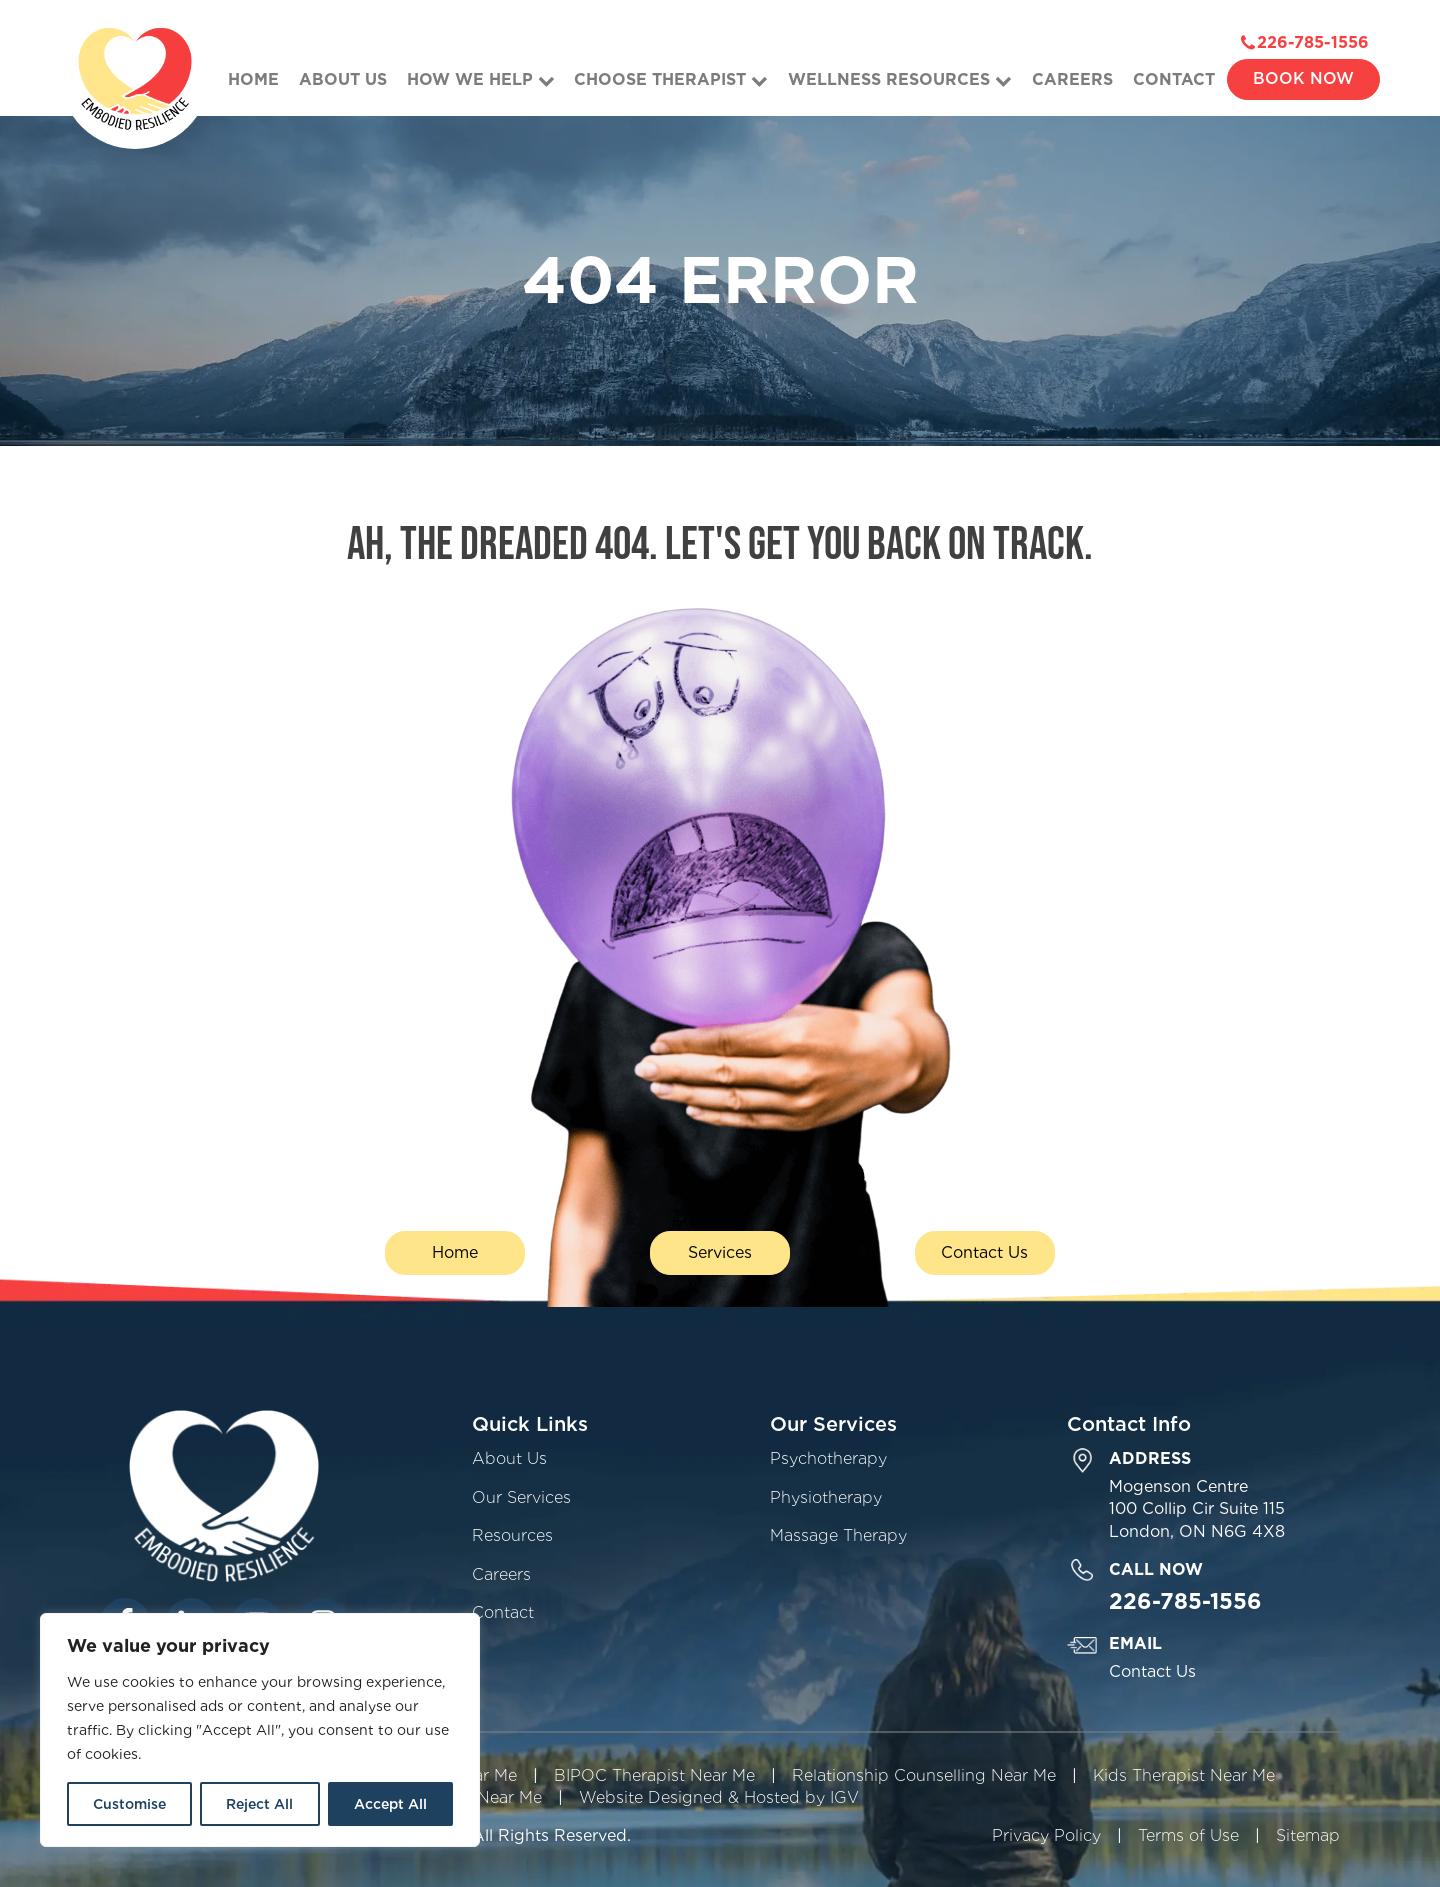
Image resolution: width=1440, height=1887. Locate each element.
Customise (129, 1804)
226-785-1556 (1313, 42)
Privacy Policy (1046, 1835)
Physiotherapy (826, 1497)
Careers (1072, 79)
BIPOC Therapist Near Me (654, 1775)
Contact (1174, 79)
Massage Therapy (838, 1535)
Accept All (390, 1804)
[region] (260, 1730)
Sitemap (1308, 1835)
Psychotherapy (828, 1458)
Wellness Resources (900, 79)
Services (720, 1252)
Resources (512, 1535)
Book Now (1303, 78)
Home (253, 79)
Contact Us (984, 1252)
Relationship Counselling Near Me (924, 1775)
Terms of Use (1188, 1835)
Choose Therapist (671, 79)
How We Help (481, 79)
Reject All (259, 1804)
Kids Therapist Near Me (1184, 1775)
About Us (343, 79)
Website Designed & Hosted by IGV (719, 1797)
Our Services (521, 1497)
